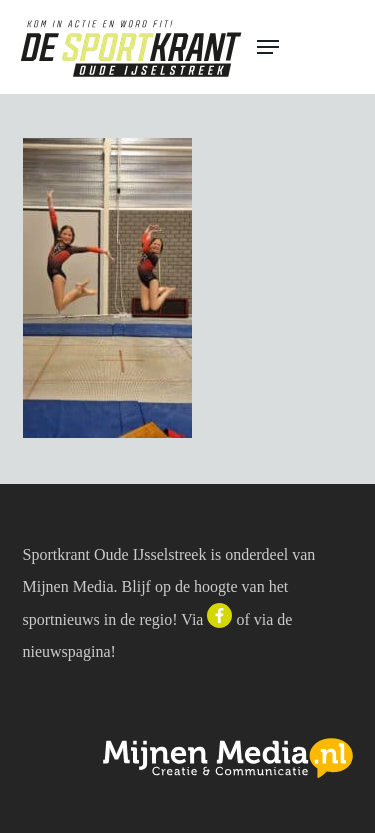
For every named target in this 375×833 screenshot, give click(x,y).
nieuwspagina (67, 651)
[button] (307, 47)
